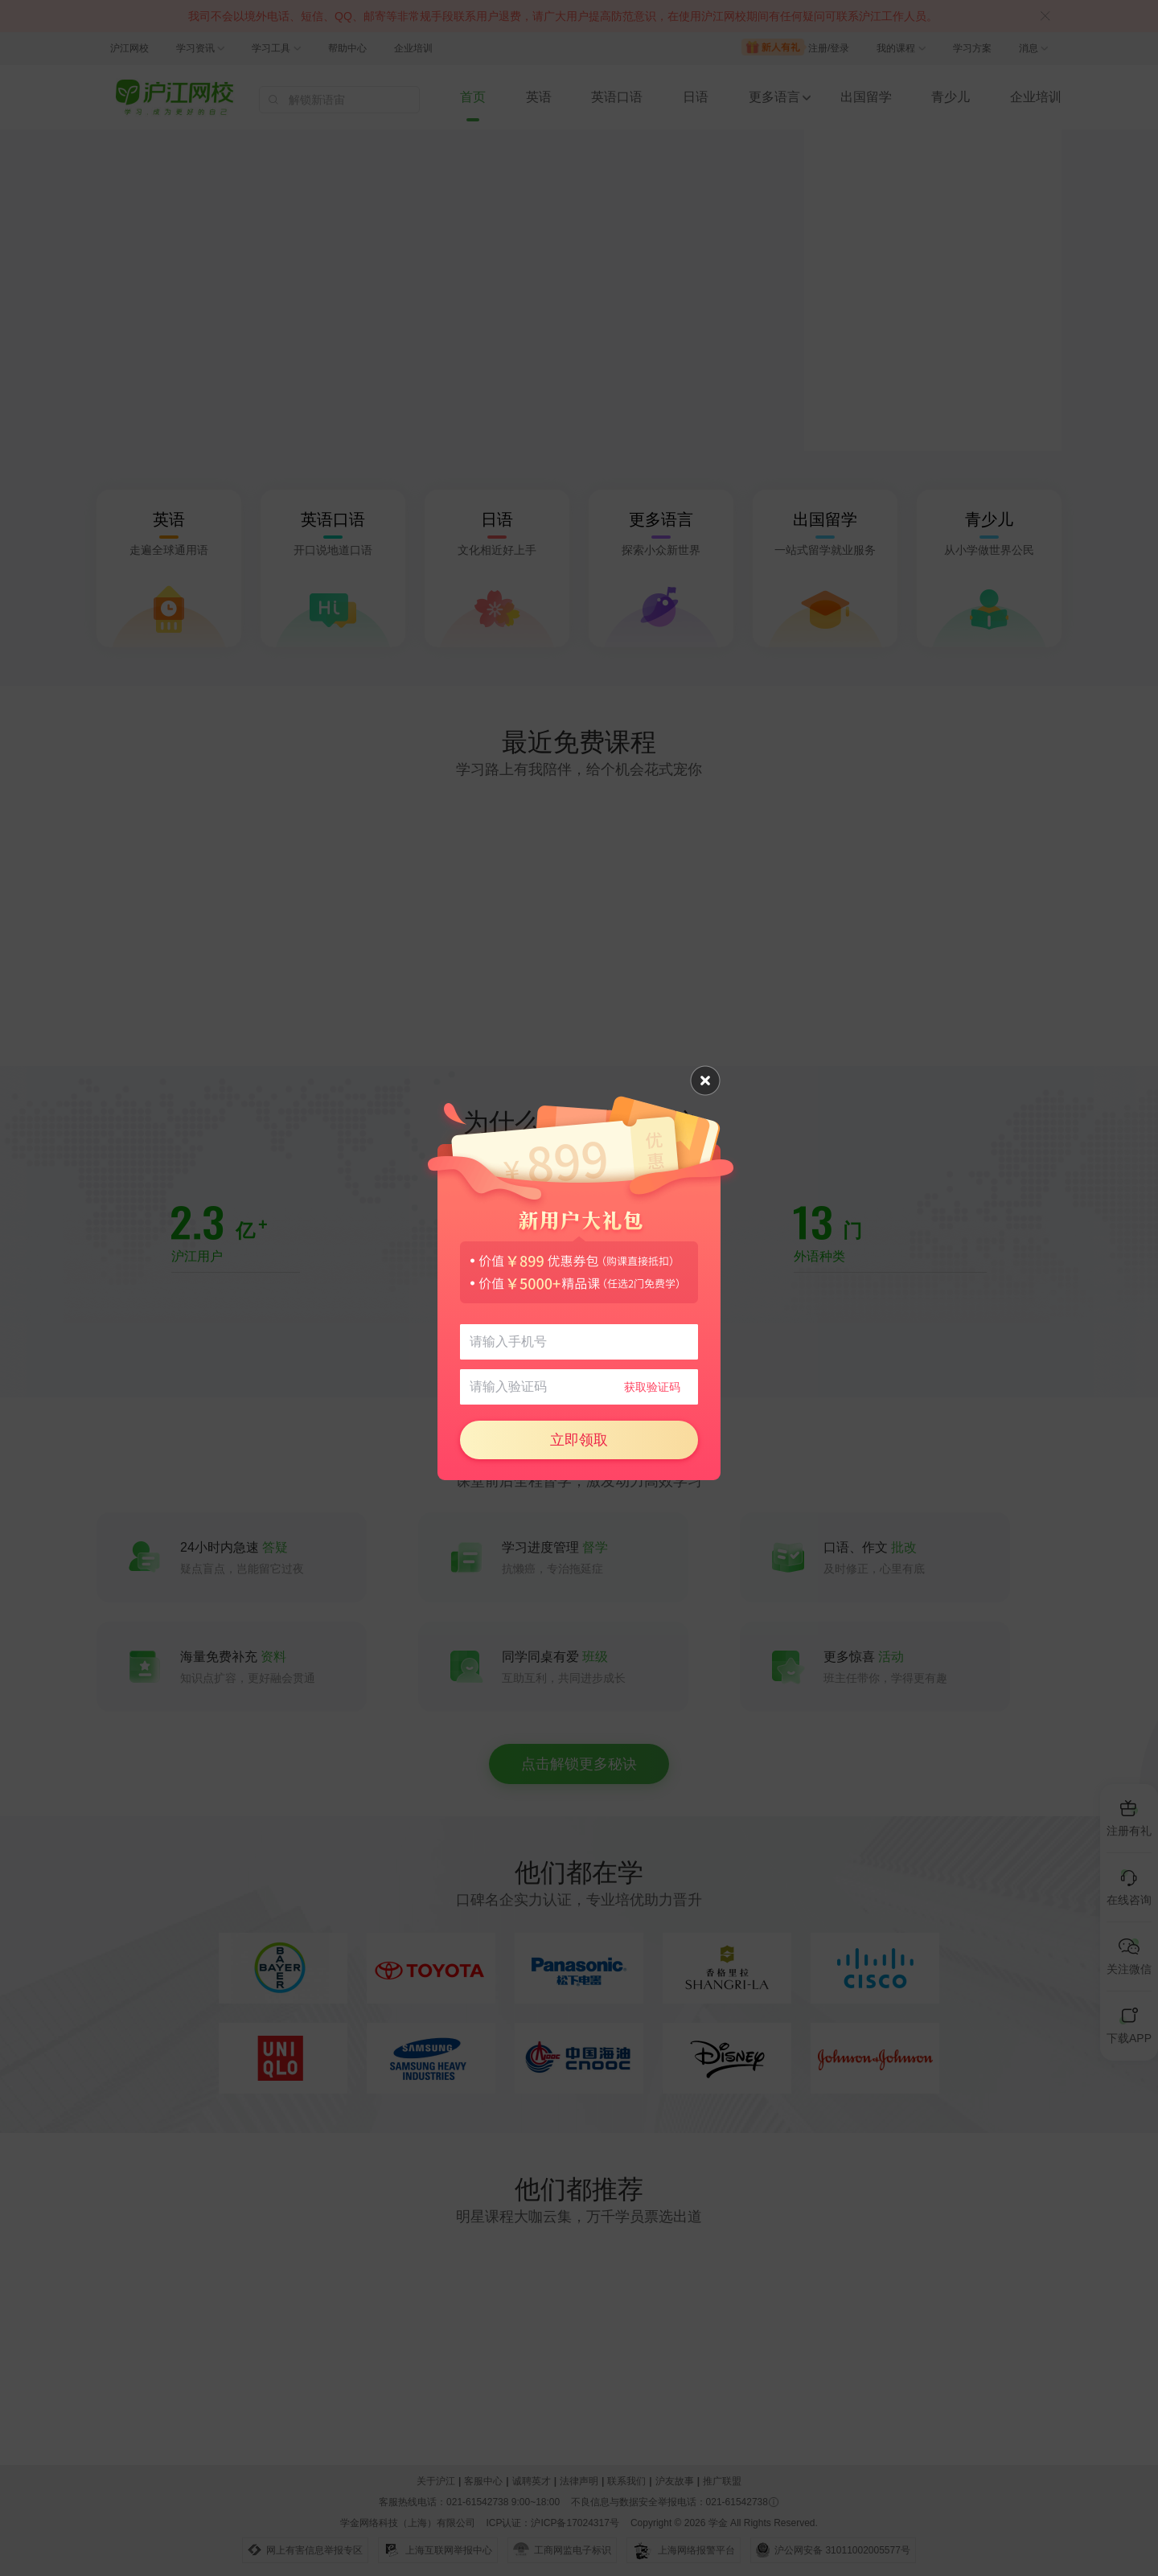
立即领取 (579, 1440)
